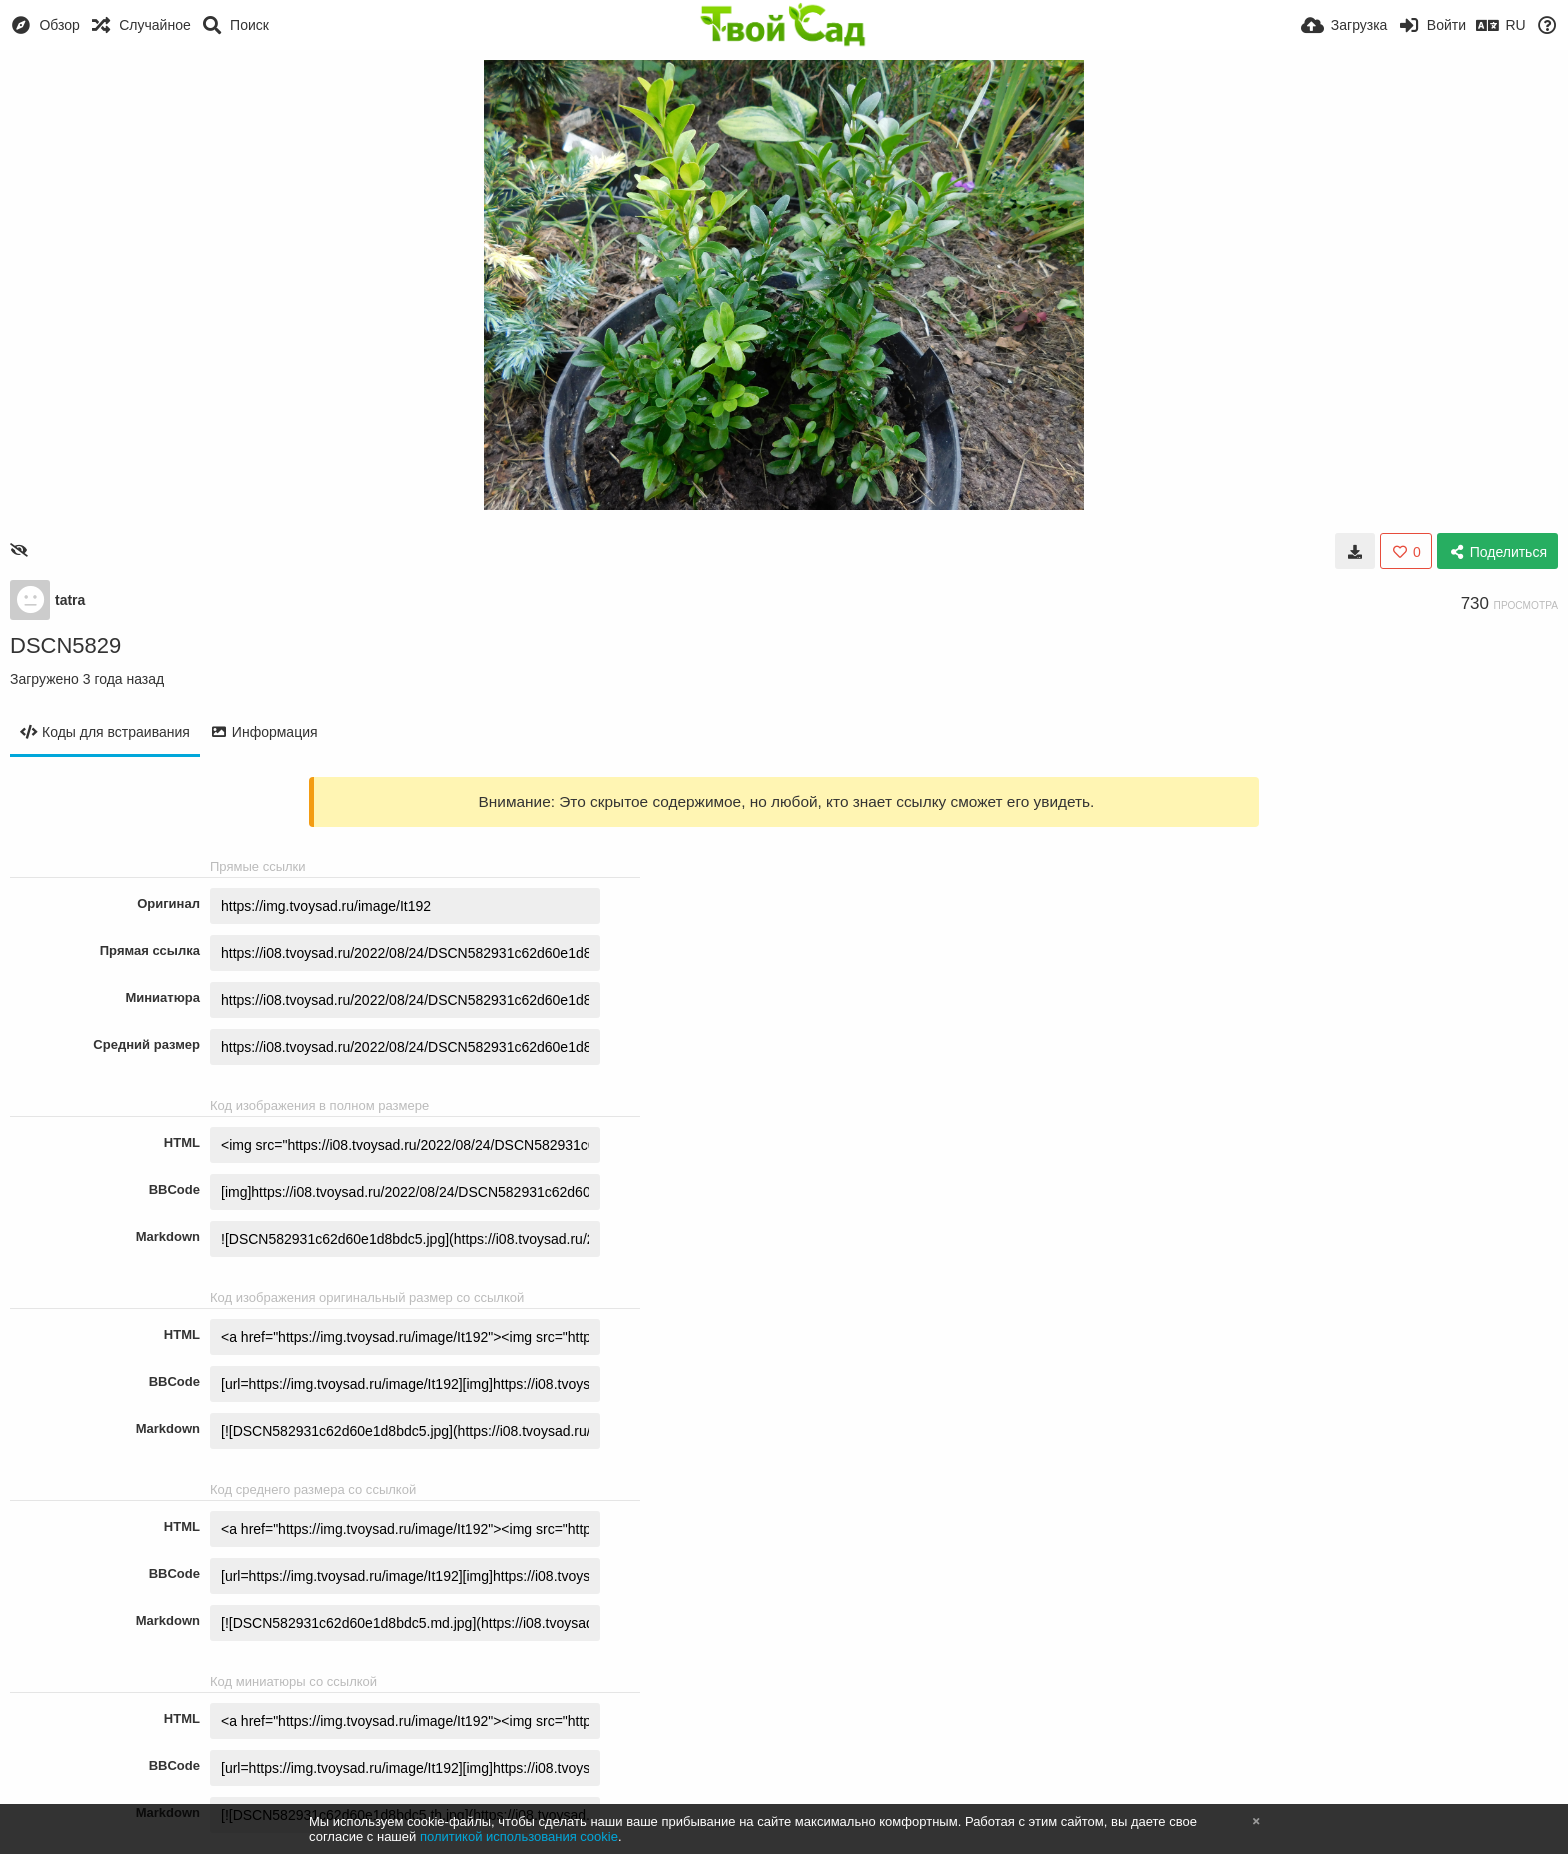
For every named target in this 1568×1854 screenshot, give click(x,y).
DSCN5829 (65, 645)
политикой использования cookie (519, 1836)
